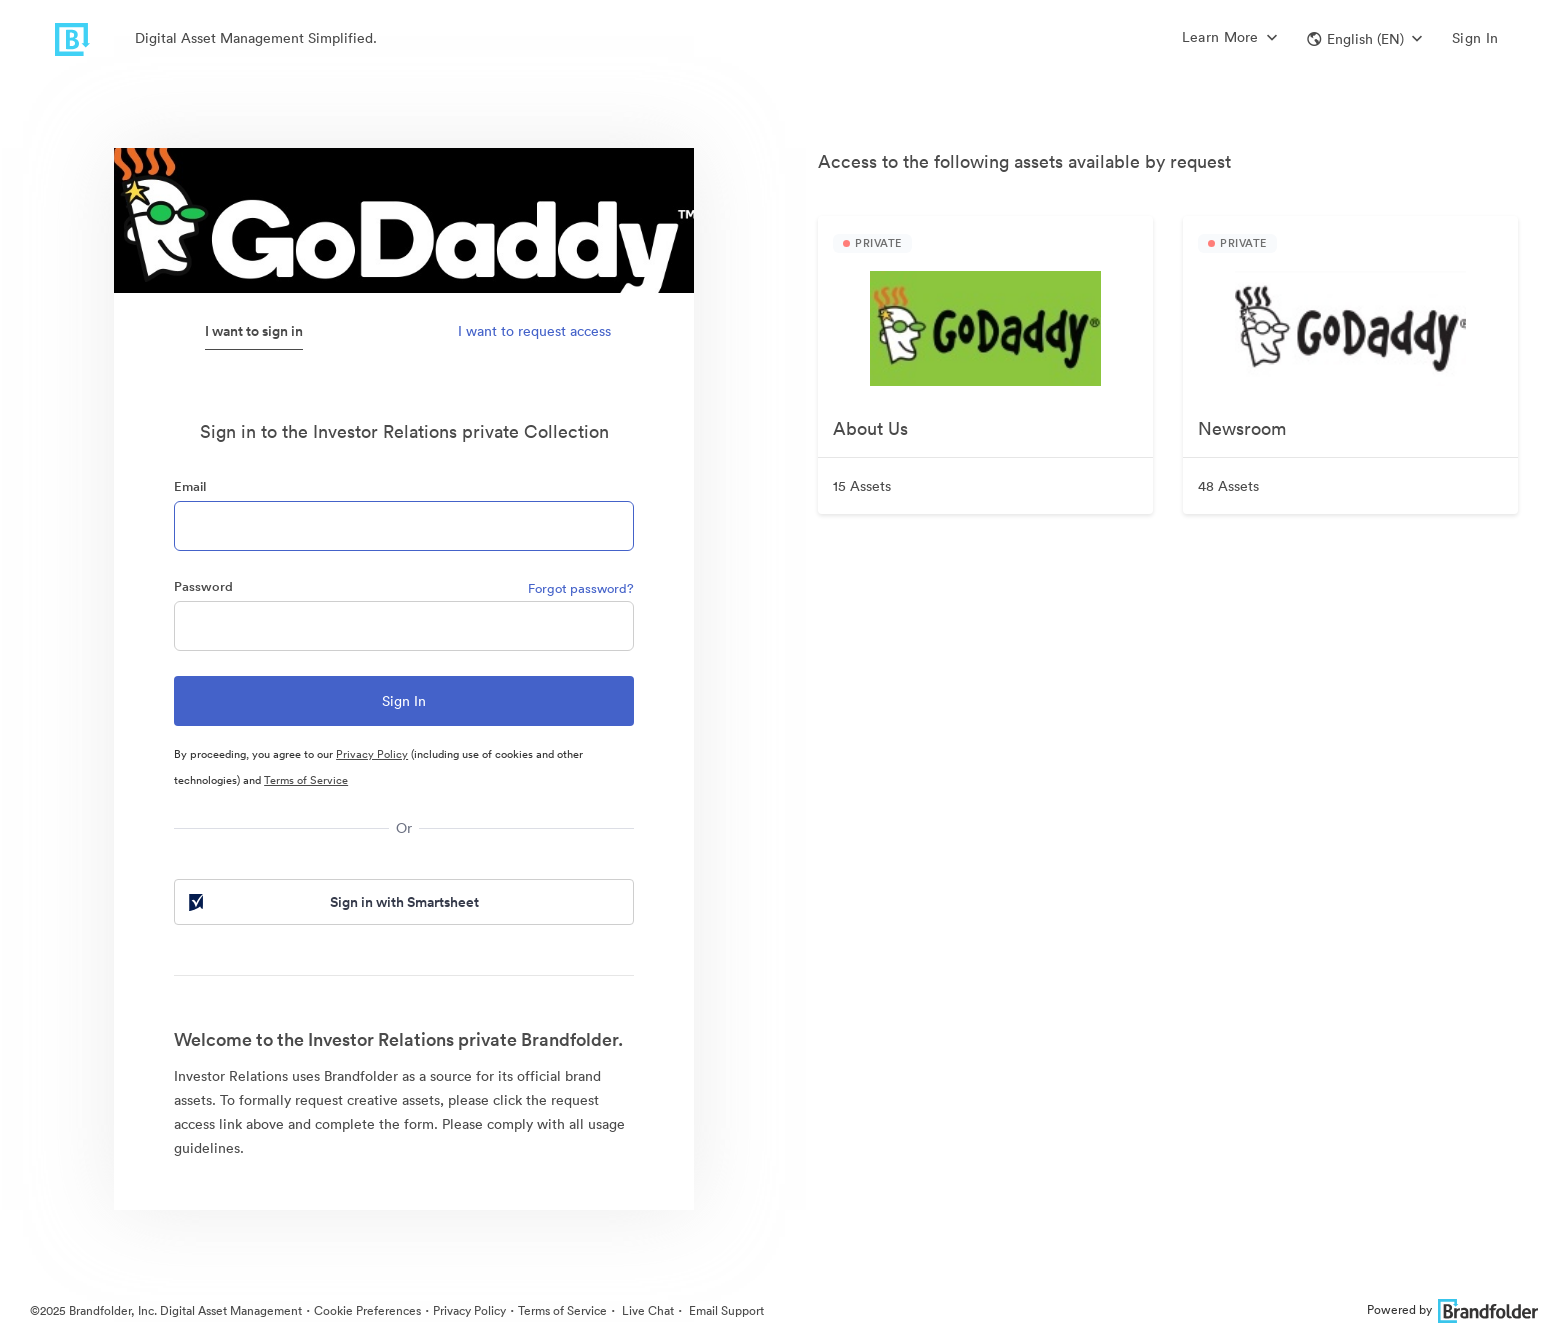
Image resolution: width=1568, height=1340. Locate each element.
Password (203, 586)
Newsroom (1242, 428)
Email (190, 486)
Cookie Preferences (367, 1310)
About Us (870, 428)
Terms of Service (306, 780)
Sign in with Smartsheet (332, 902)
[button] (1364, 39)
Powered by (1452, 1309)
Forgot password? (581, 588)
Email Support (725, 1310)
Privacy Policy (372, 754)
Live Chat (646, 1310)
